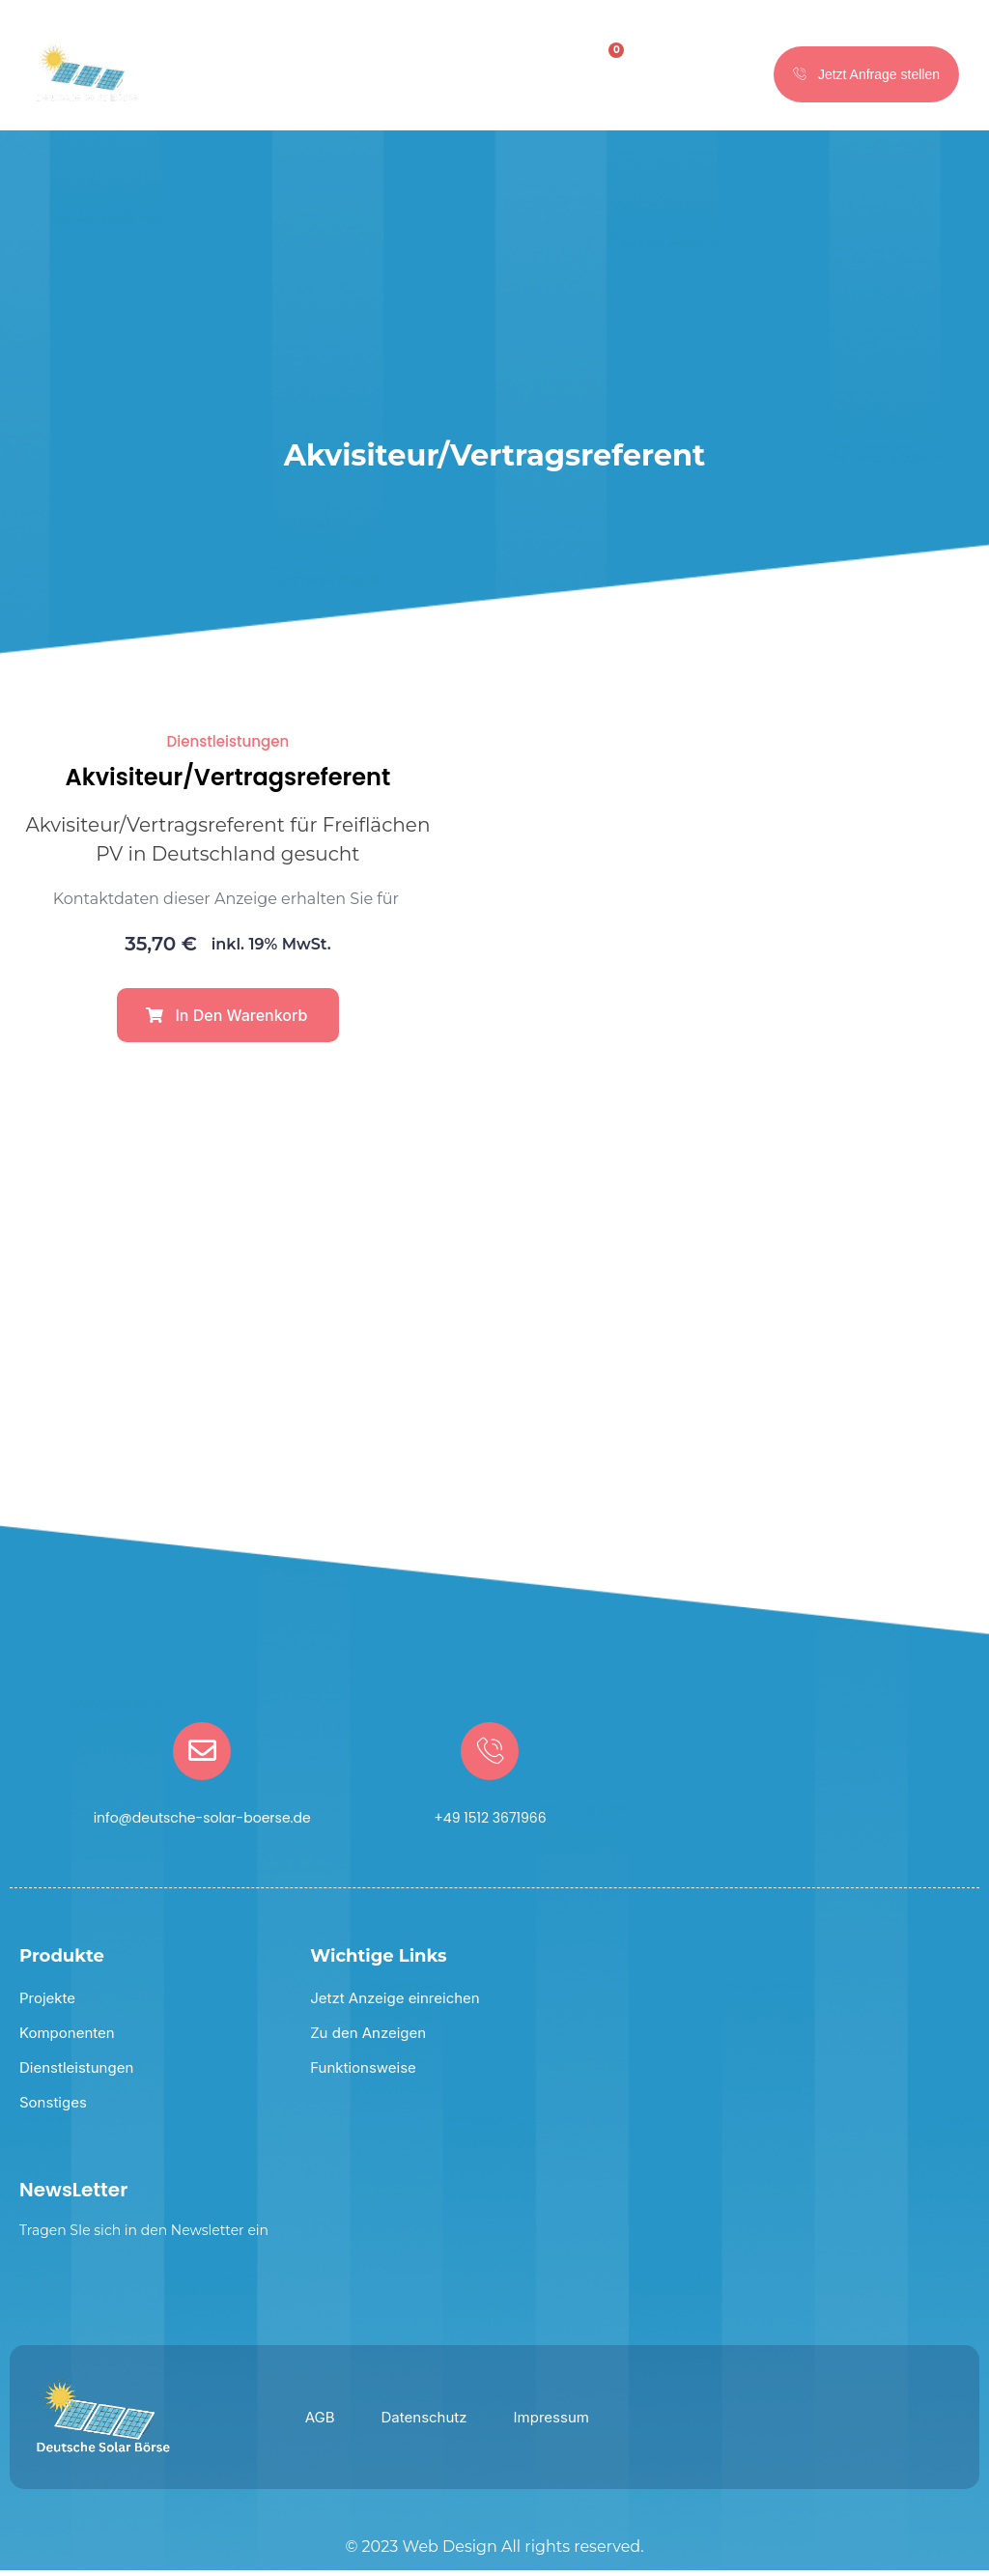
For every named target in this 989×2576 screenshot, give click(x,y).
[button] (228, 1020)
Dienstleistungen (228, 746)
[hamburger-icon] (529, 77)
